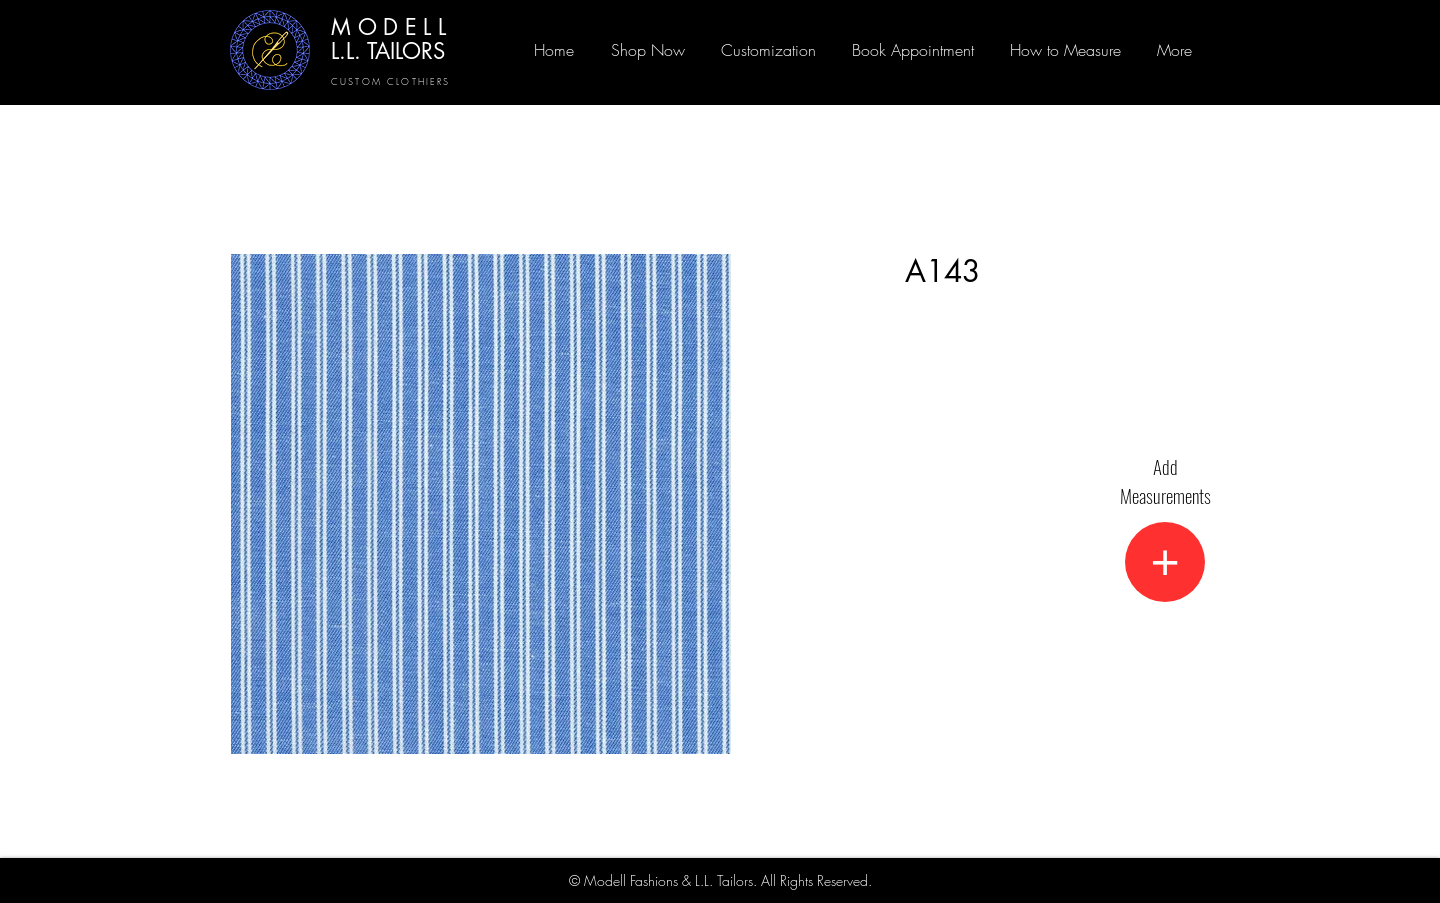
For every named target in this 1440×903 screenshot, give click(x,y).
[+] (1165, 562)
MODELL (392, 27)
